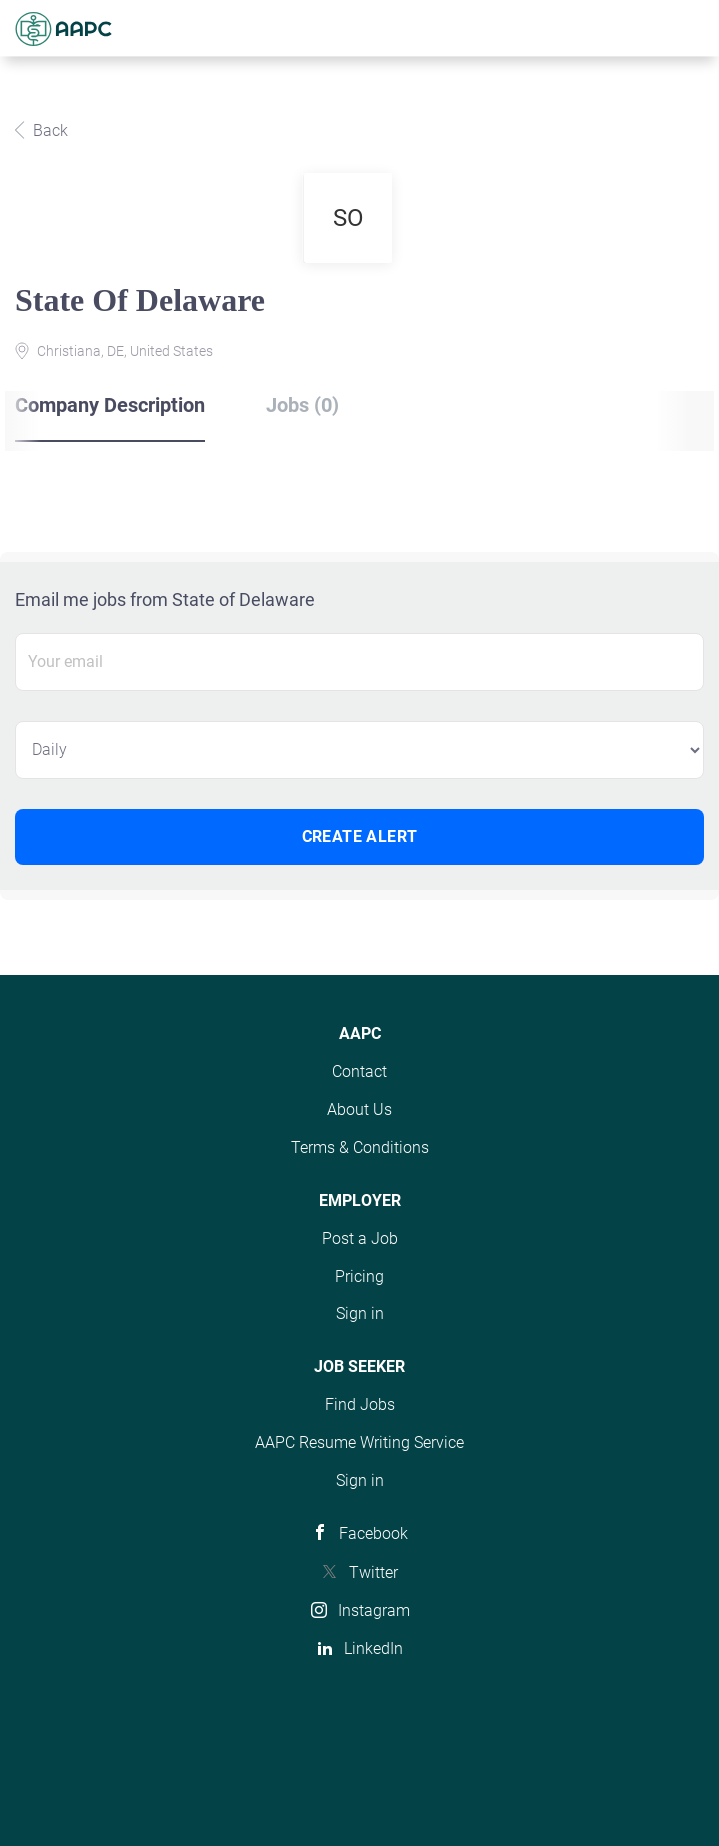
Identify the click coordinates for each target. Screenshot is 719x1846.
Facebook (373, 1533)
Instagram (374, 1610)
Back (48, 130)
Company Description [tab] (110, 405)
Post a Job (360, 1238)
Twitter (373, 1572)
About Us (359, 1109)
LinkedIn (373, 1648)
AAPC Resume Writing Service (359, 1442)
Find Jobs (360, 1404)
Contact (359, 1071)
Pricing (359, 1276)
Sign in (360, 1313)
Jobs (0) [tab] (302, 405)
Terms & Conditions (360, 1147)
